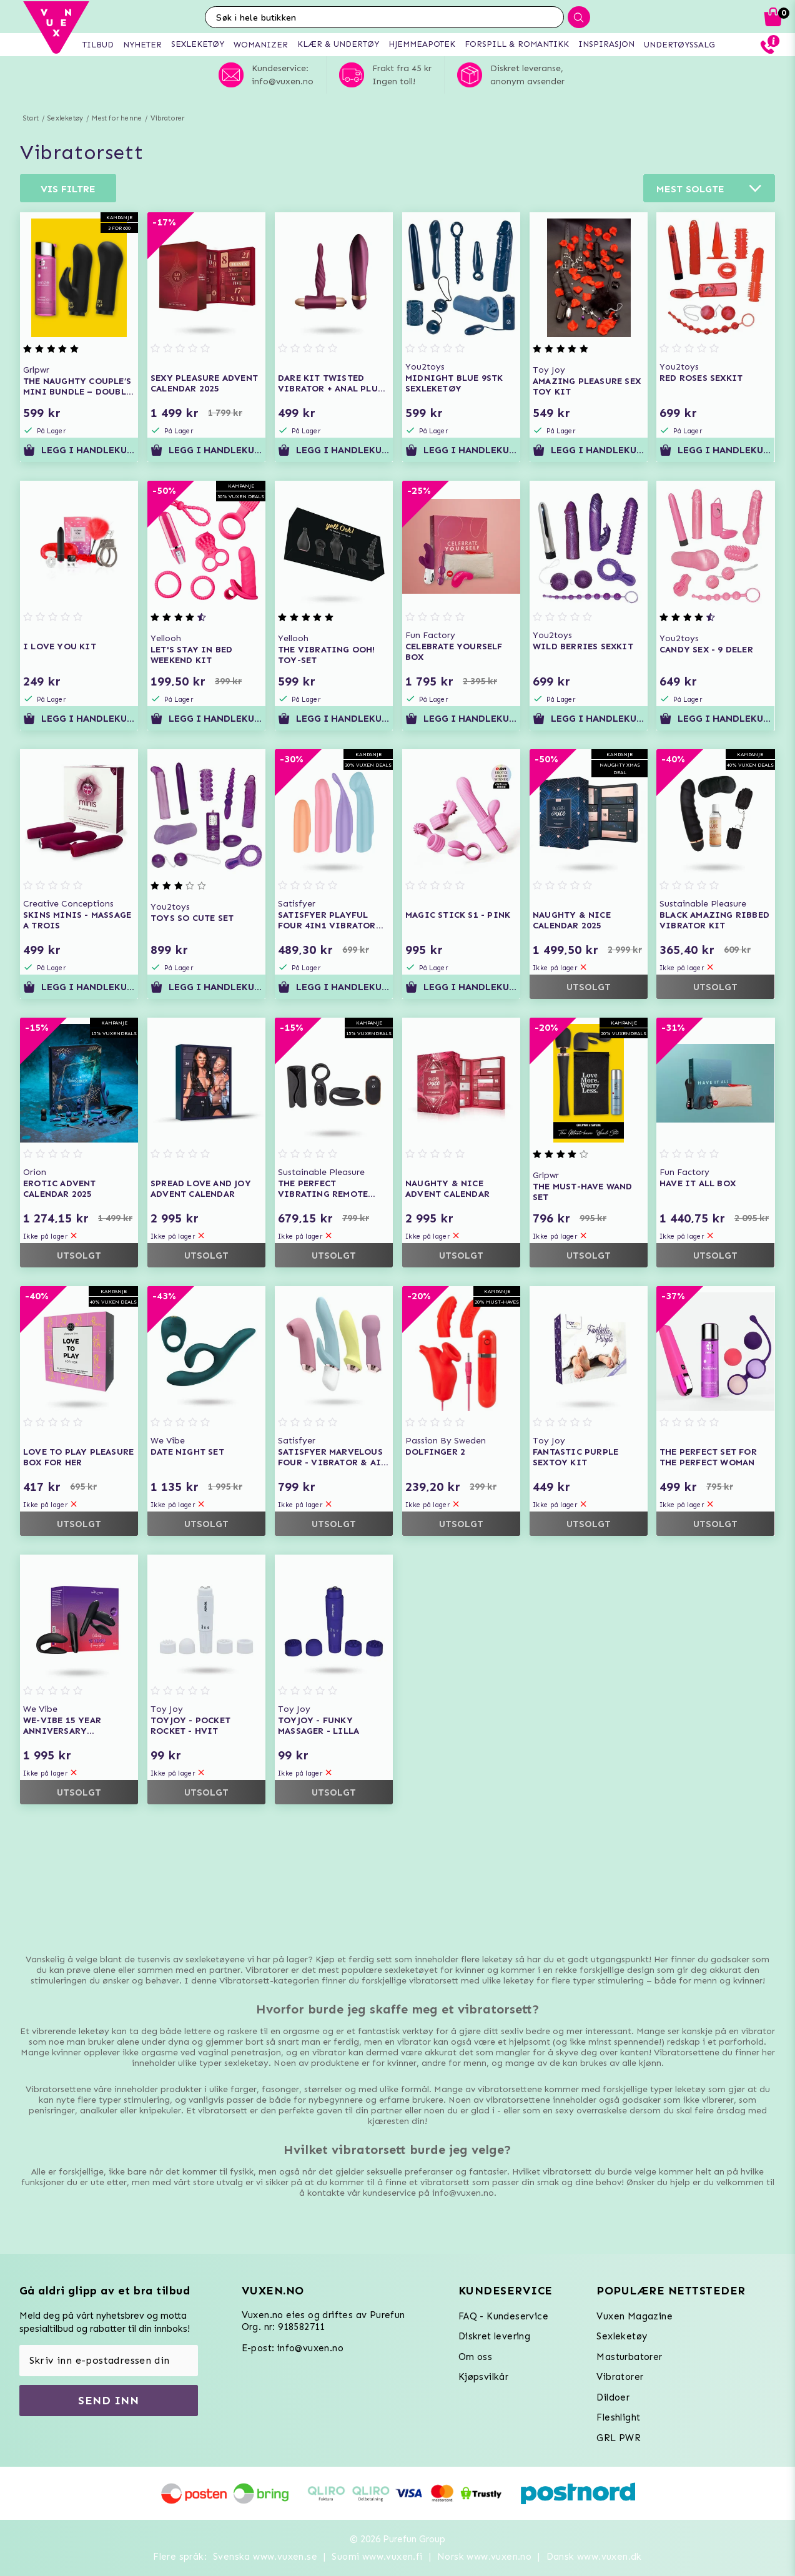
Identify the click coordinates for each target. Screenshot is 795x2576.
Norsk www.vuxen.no (484, 2556)
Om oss (475, 2356)
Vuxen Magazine (634, 2316)
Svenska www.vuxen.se (265, 2556)
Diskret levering (494, 2336)
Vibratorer (167, 118)
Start (31, 118)
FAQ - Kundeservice (503, 2316)
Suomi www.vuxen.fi (377, 2556)
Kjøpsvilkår (483, 2376)
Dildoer (613, 2397)
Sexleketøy (65, 118)
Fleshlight (618, 2417)
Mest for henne (117, 118)
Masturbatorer (629, 2356)
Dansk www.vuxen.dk (594, 2556)
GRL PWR (618, 2438)
